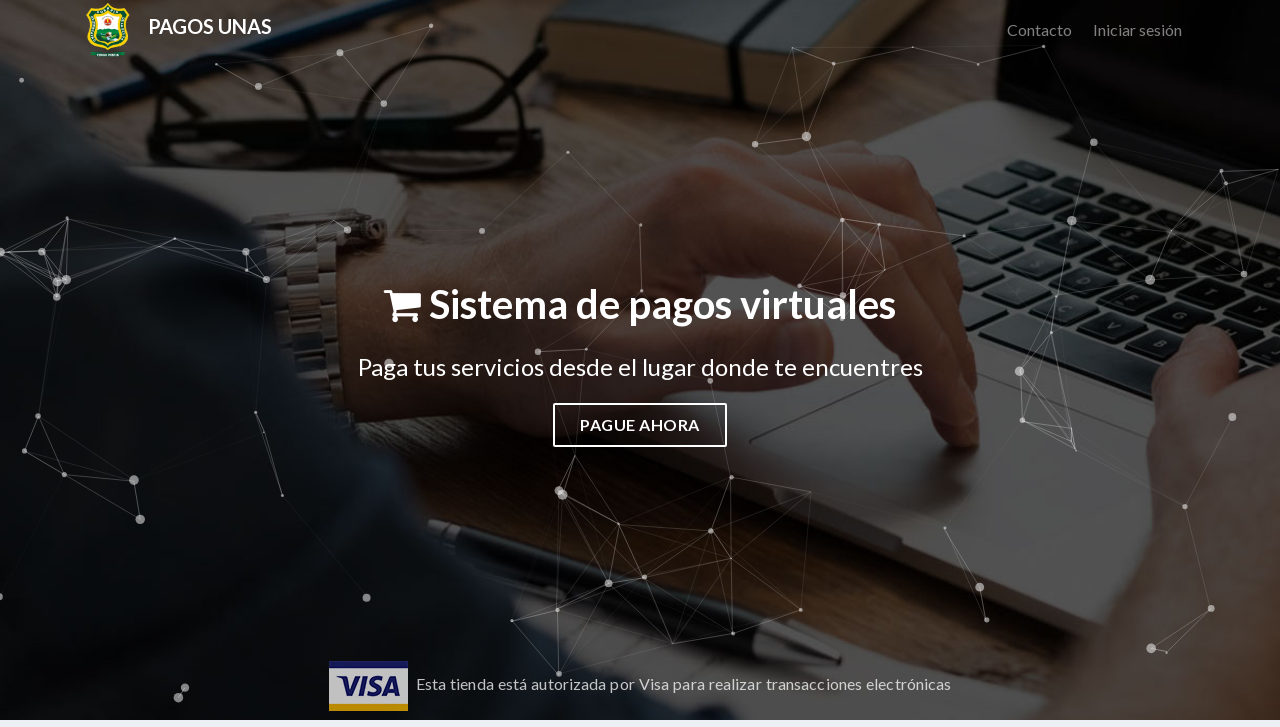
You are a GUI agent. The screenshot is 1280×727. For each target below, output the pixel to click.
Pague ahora (640, 424)
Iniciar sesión (1137, 29)
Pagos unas (210, 26)
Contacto (1039, 29)
